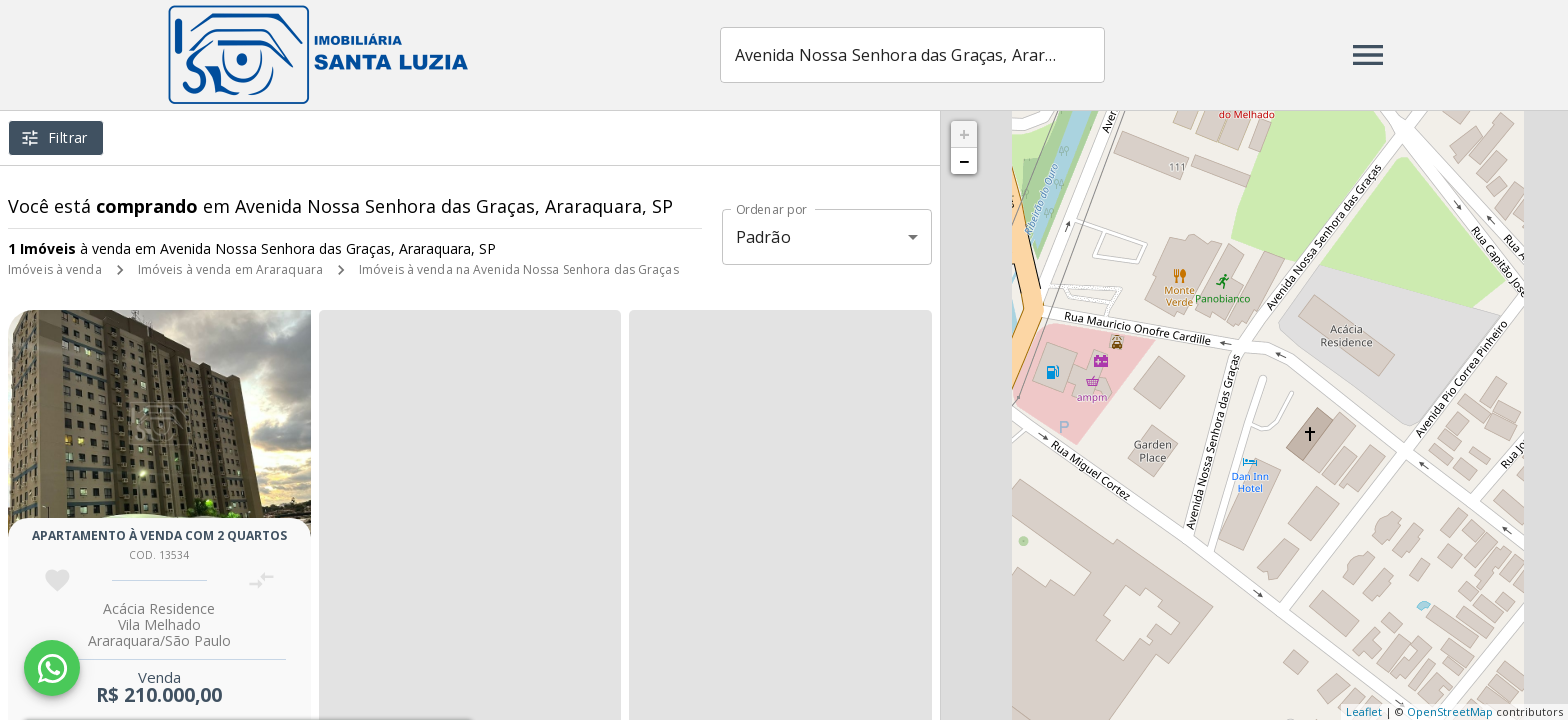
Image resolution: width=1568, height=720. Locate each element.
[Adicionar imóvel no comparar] (261, 580)
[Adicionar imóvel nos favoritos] (57, 580)
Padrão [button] (763, 237)
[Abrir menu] (1368, 55)
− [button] (964, 161)
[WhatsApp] (52, 668)
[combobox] (912, 55)
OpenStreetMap (1450, 711)
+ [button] (964, 134)
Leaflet (1364, 711)
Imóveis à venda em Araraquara (230, 269)
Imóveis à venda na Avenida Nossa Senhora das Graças (519, 269)
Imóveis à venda (55, 269)
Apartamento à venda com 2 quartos (159, 535)
